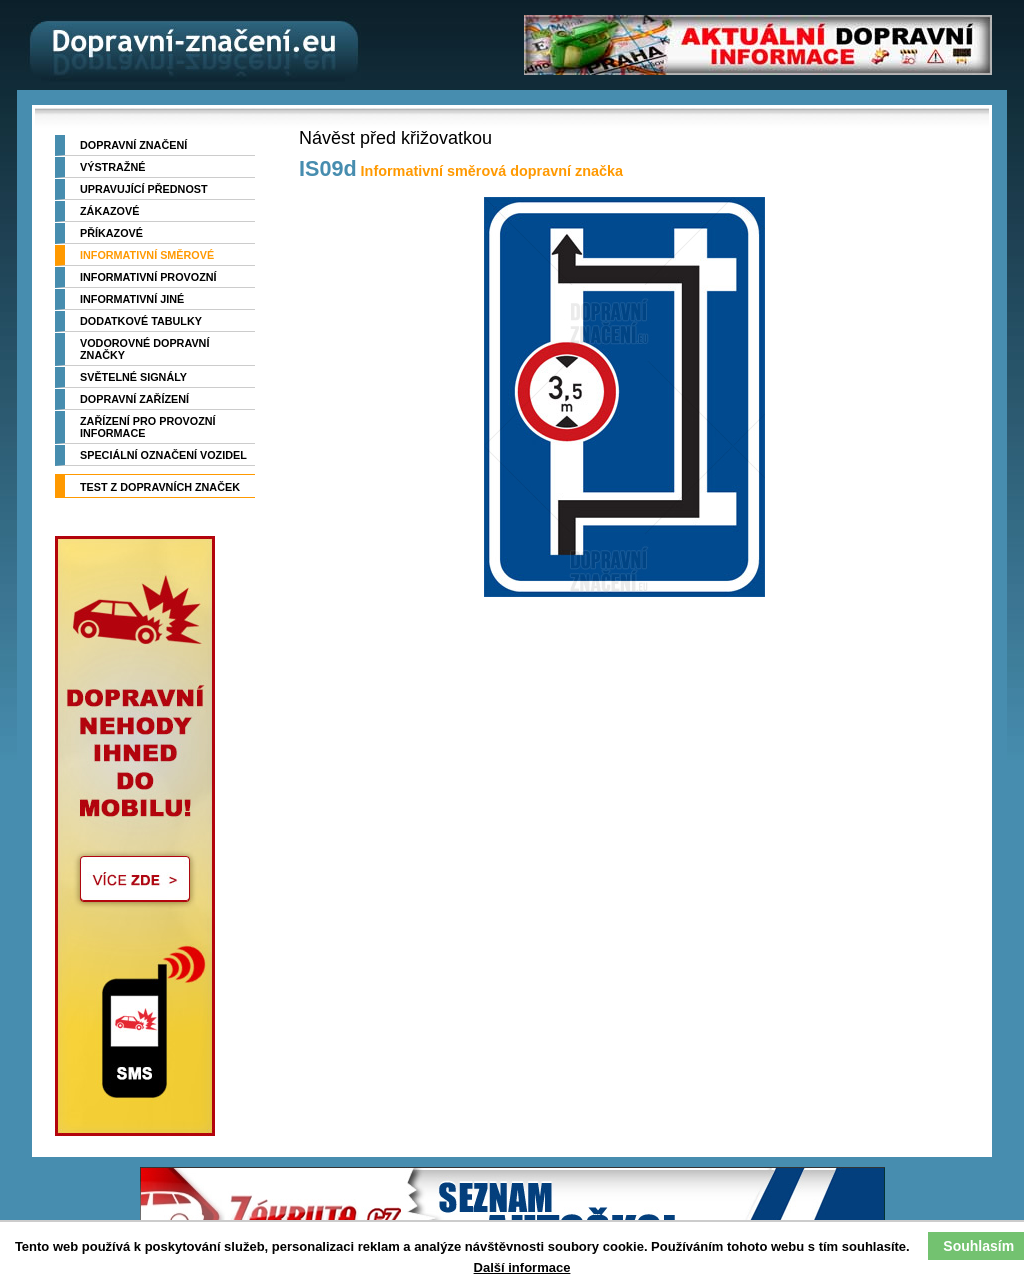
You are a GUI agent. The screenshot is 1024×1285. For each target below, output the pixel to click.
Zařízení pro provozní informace (148, 427)
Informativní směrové (147, 255)
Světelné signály (133, 377)
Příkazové (111, 233)
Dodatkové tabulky (141, 321)
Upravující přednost (144, 189)
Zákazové (109, 211)
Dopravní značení (133, 145)
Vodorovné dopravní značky (144, 349)
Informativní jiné (132, 299)
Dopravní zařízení (134, 399)
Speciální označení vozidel (163, 455)
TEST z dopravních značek (160, 487)
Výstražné (112, 167)
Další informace (522, 1267)
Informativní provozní (148, 277)
